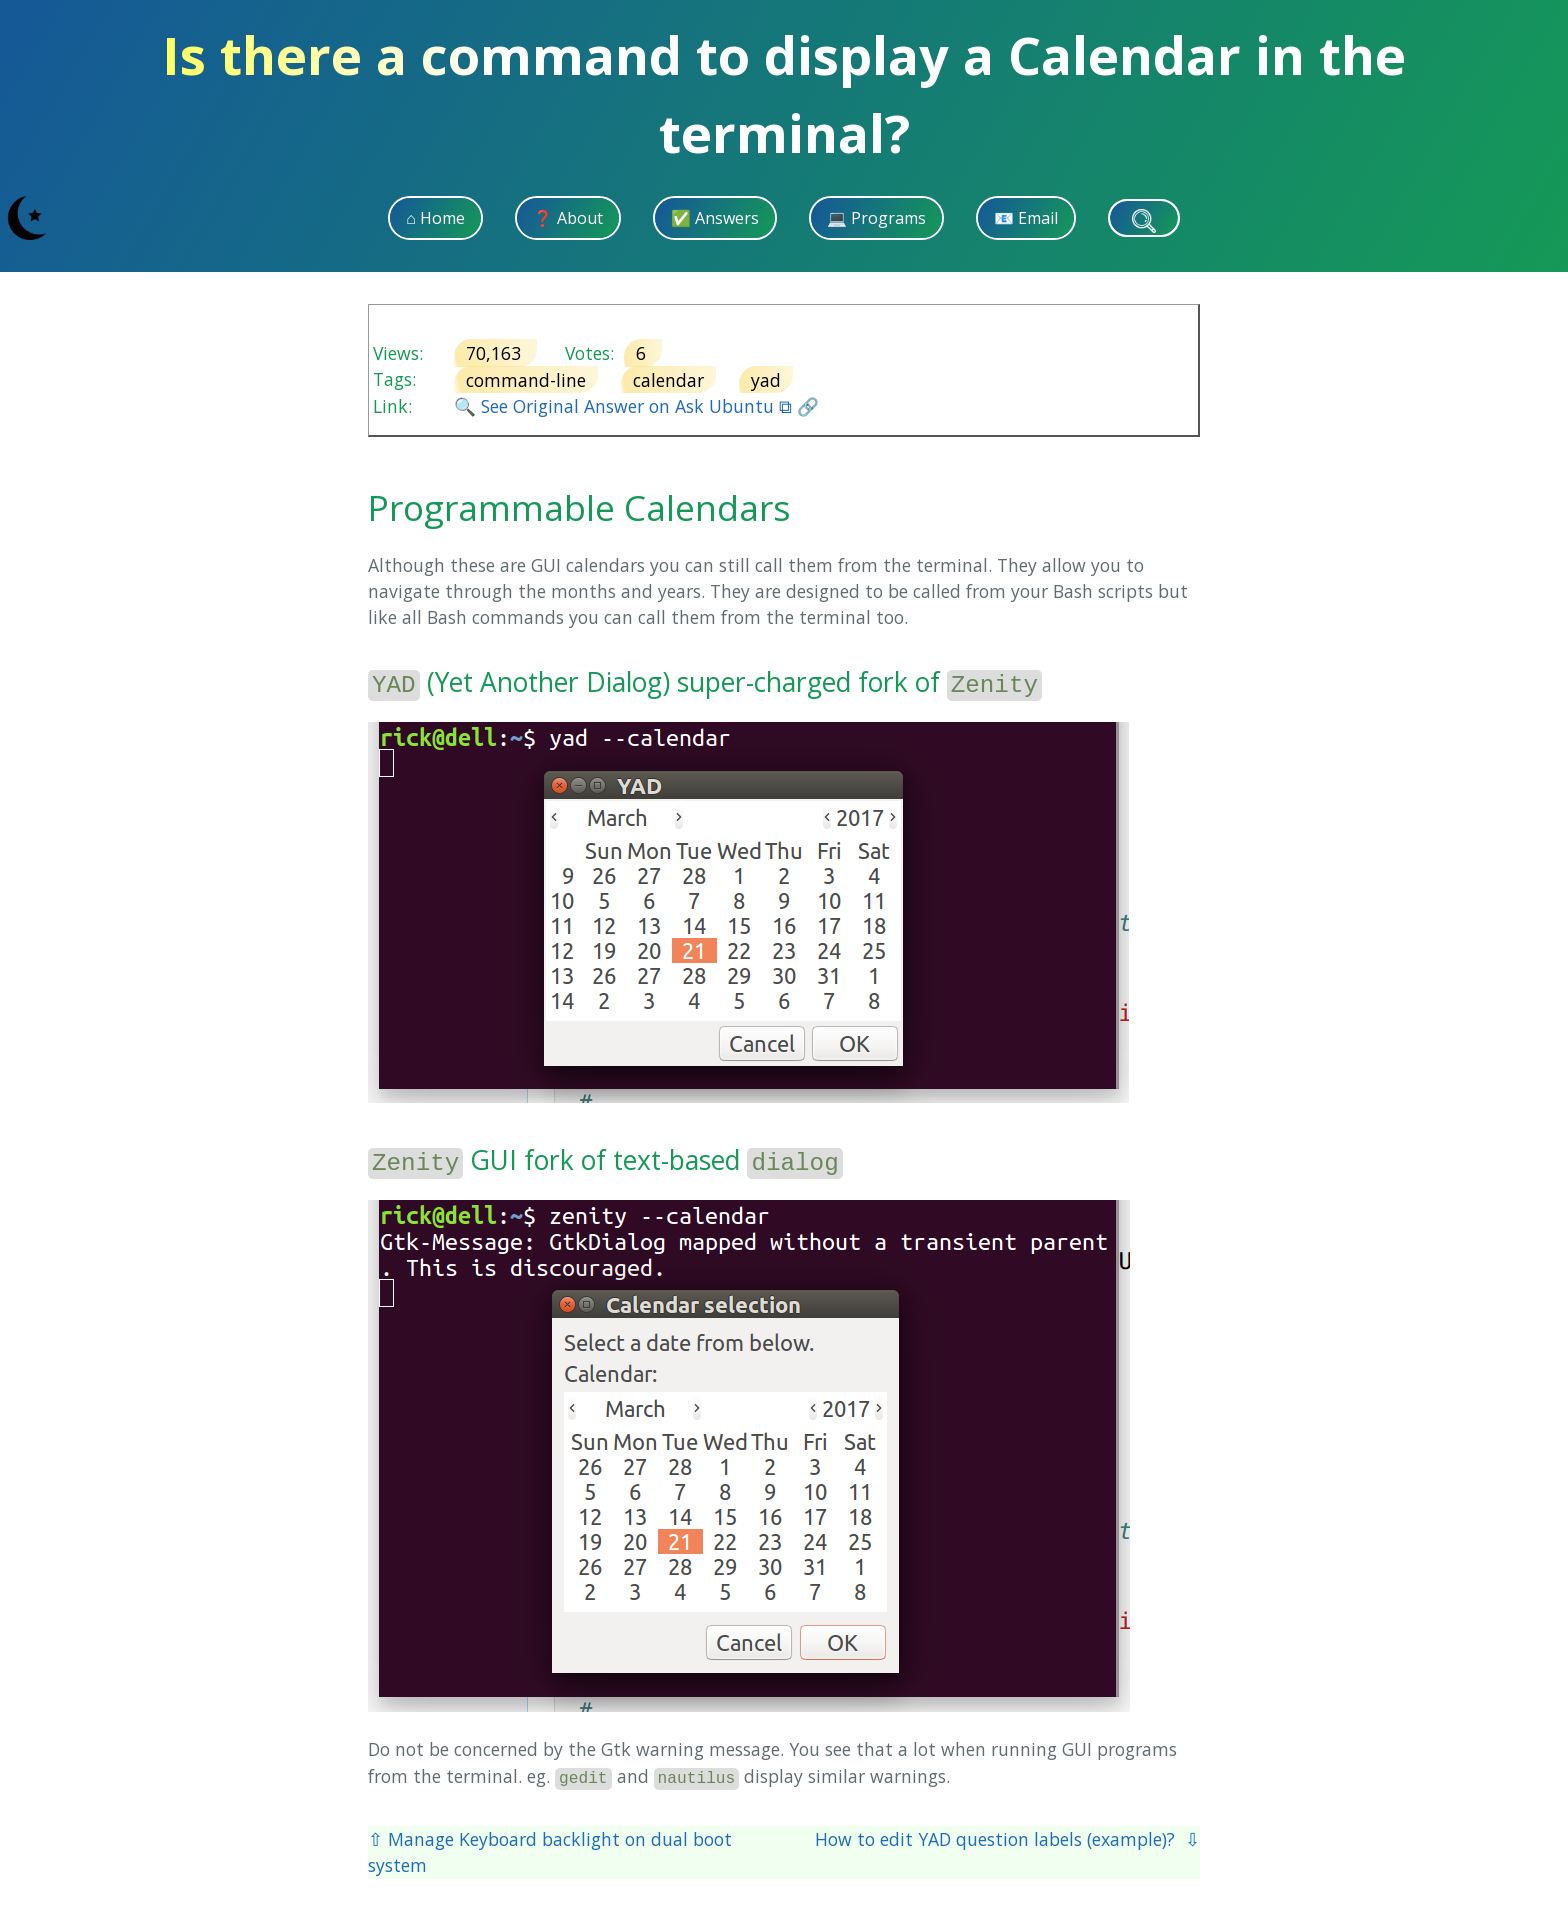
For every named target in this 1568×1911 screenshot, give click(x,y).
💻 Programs (876, 218)
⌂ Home (435, 218)
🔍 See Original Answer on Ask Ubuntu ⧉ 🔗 (636, 406)
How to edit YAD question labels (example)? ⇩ (1007, 1839)
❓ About (568, 218)
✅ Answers (715, 218)
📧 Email (1026, 218)
